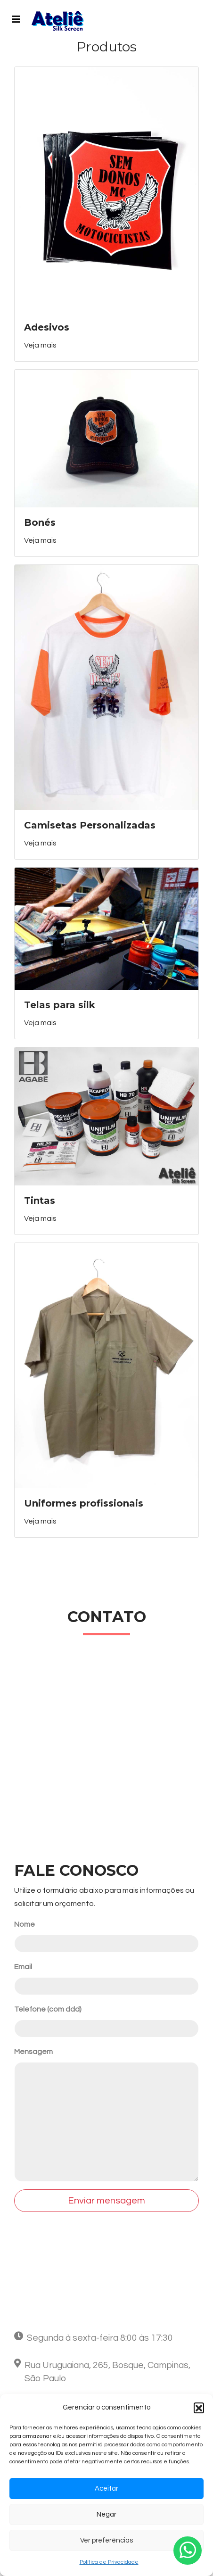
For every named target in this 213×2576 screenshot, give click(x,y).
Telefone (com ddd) (48, 2009)
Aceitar (106, 2488)
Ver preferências (106, 2540)
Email (23, 1967)
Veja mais (40, 345)
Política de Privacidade (109, 2562)
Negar (106, 2514)
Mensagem (33, 2051)
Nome (24, 1924)
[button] (199, 2407)
